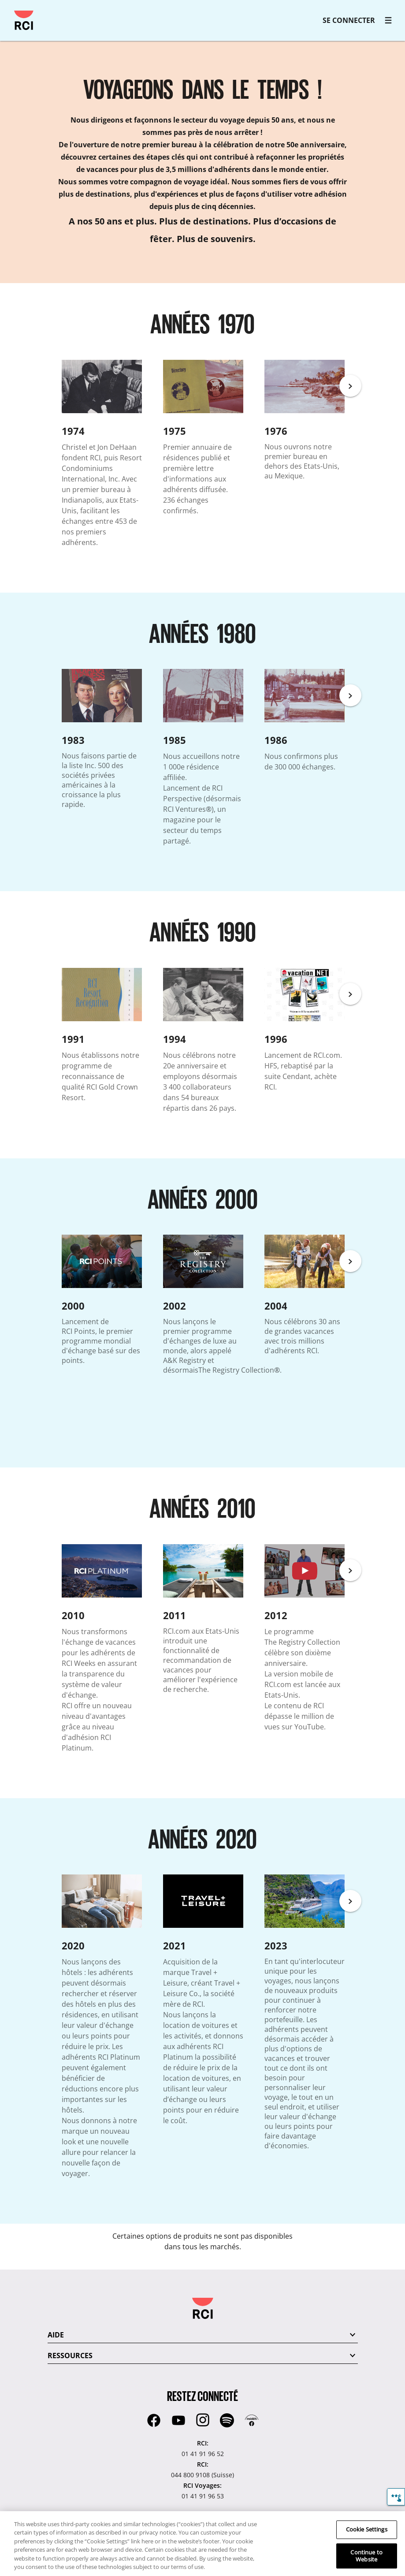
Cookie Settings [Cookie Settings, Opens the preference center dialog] (366, 2530)
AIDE (56, 2335)
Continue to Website (366, 2555)
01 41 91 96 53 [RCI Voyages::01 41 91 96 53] (203, 2496)
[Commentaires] (396, 2497)
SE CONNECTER (349, 20)
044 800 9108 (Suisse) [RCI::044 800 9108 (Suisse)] (202, 2475)
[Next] (350, 386)
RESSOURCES (70, 2355)
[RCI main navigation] (388, 20)
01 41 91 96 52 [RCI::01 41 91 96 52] (203, 2453)
